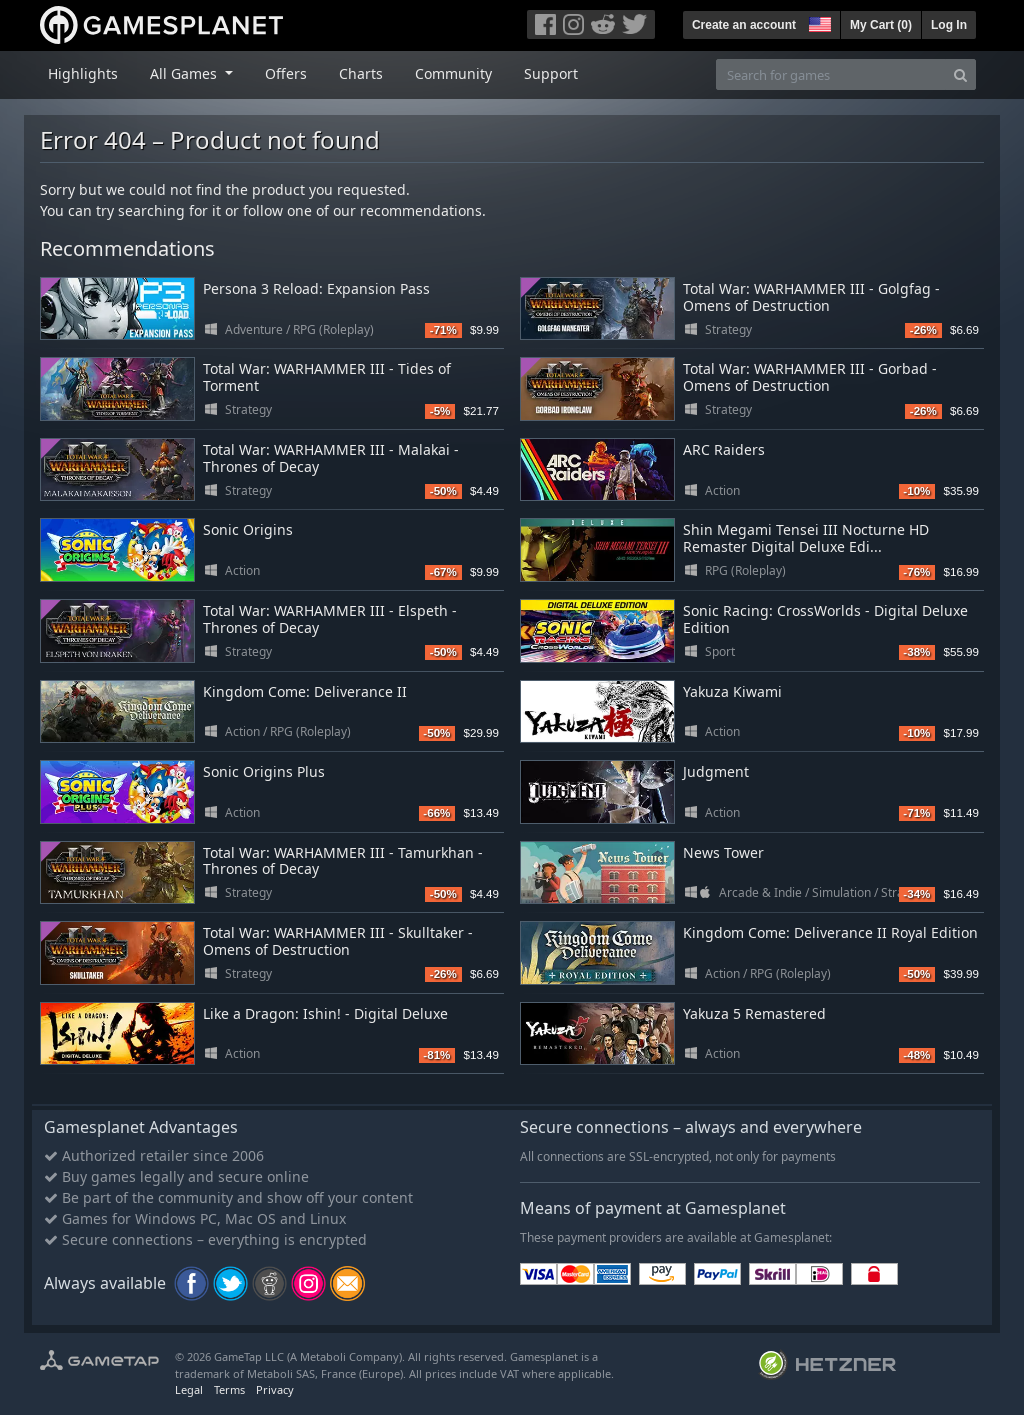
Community (453, 73)
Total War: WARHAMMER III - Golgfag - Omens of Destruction (811, 297)
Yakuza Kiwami (732, 691)
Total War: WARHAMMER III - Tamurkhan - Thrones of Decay (343, 861)
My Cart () (881, 25)
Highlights (83, 73)
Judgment (716, 771)
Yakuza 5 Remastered (754, 1013)
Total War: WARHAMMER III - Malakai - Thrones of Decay (331, 458)
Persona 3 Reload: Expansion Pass (316, 288)
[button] (818, 22)
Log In (949, 25)
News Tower (723, 852)
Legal (189, 1389)
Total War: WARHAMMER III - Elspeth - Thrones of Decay (330, 619)
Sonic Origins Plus (264, 771)
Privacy (275, 1389)
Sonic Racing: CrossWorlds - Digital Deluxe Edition (825, 619)
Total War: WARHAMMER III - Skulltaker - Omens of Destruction (338, 941)
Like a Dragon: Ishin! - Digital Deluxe (325, 1013)
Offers (286, 73)
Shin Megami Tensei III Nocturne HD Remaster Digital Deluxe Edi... (806, 538)
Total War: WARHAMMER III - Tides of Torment (327, 377)
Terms (229, 1389)
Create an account (744, 25)
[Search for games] (831, 74)
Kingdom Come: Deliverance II (305, 691)
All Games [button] (185, 73)
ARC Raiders (724, 449)
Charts (361, 73)
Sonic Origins (248, 529)
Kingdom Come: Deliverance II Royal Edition (830, 932)
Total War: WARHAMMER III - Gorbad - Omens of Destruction (810, 377)
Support (551, 73)
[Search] (960, 74)
